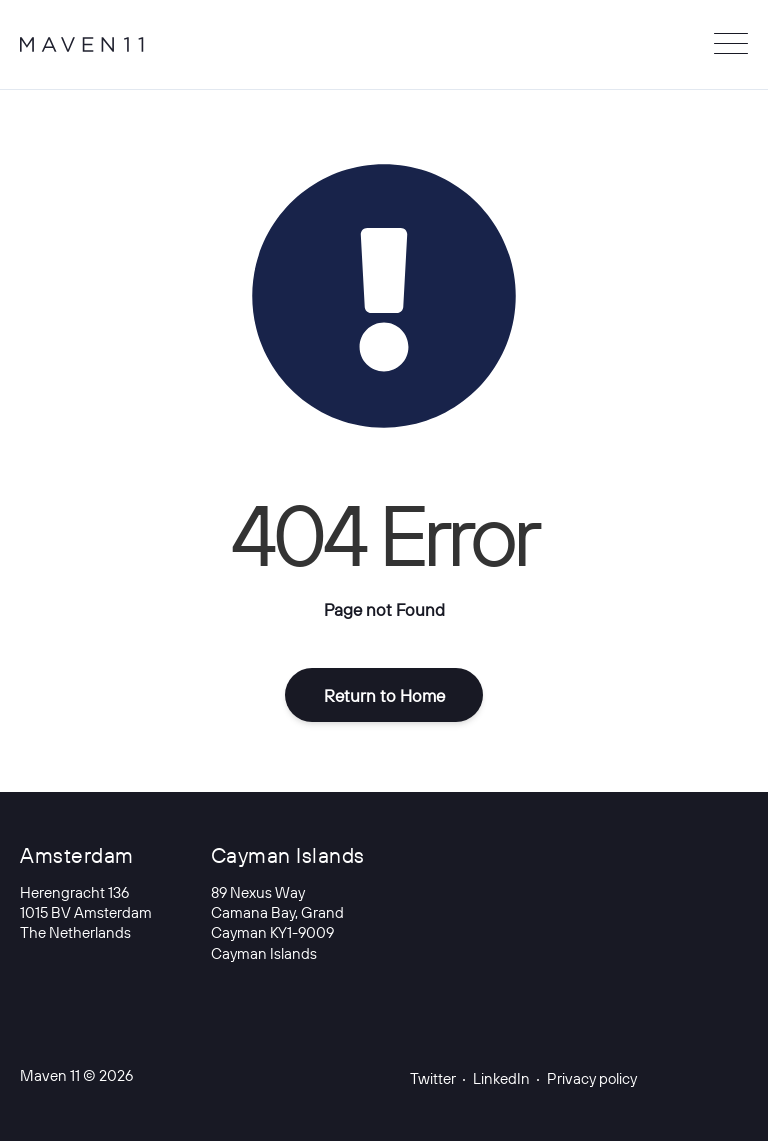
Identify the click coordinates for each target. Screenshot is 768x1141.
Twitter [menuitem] (433, 1079)
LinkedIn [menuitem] (501, 1079)
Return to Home (384, 695)
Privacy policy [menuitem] (592, 1079)
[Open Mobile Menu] (731, 45)
